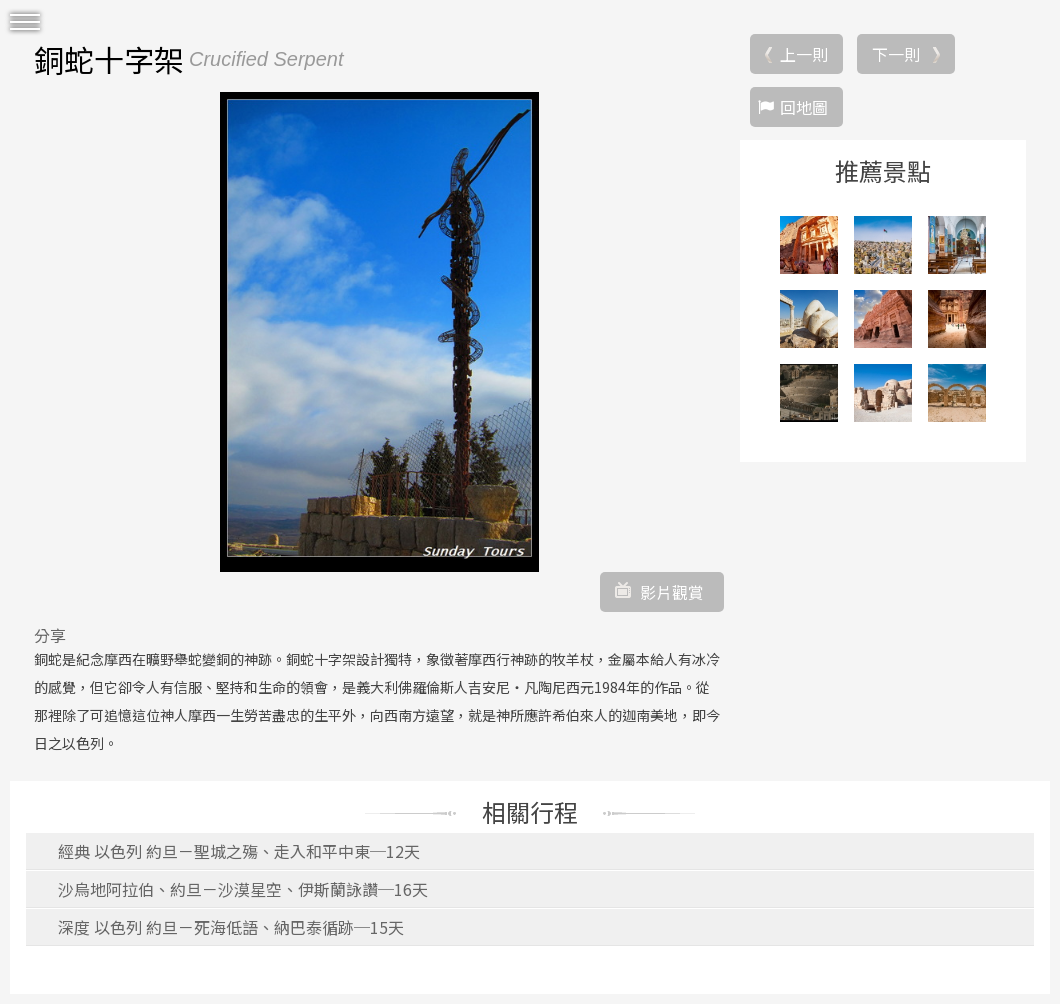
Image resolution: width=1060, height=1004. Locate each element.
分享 (50, 635)
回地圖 (804, 107)
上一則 (804, 54)
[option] (379, 332)
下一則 (896, 54)
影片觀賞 (672, 592)
